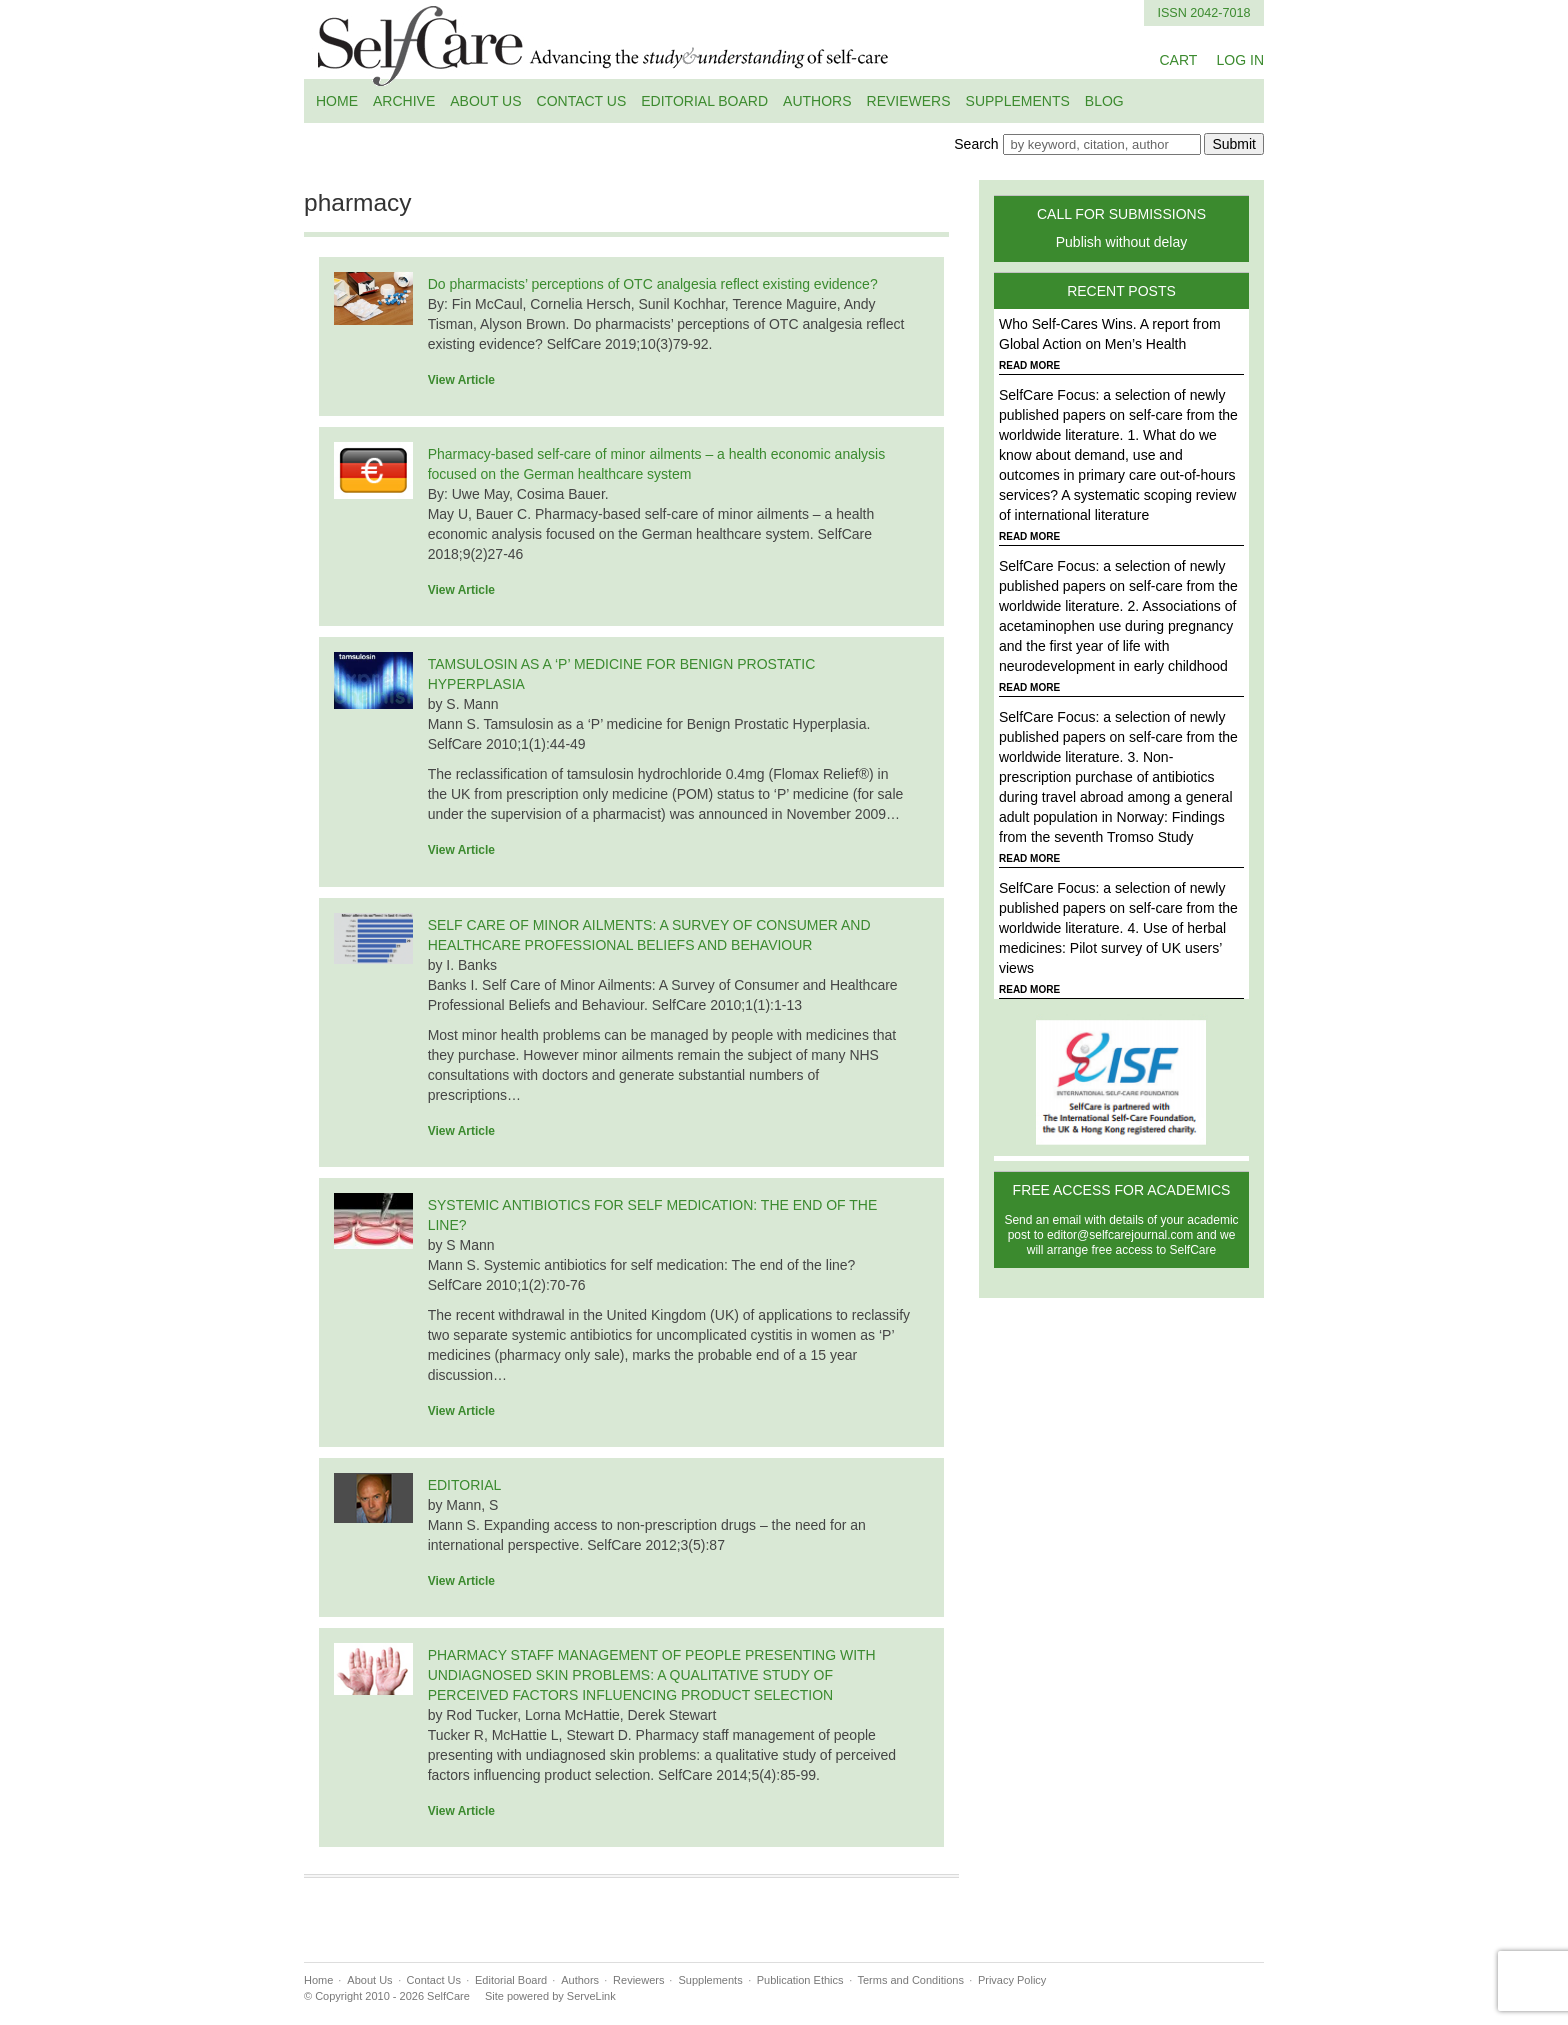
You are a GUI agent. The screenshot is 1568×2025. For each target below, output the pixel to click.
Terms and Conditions (911, 1980)
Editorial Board (704, 101)
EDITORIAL (465, 1485)
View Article (461, 380)
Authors (817, 101)
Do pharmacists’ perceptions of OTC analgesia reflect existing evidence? (653, 284)
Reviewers (909, 101)
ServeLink (591, 1996)
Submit (1234, 144)
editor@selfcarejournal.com (1120, 1235)
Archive (404, 101)
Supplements (1018, 101)
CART (1178, 60)
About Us (485, 101)
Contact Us (582, 101)
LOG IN (1240, 60)
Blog (1104, 101)
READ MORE (1029, 365)
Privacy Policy (1012, 1980)
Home (337, 101)
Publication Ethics (800, 1980)
